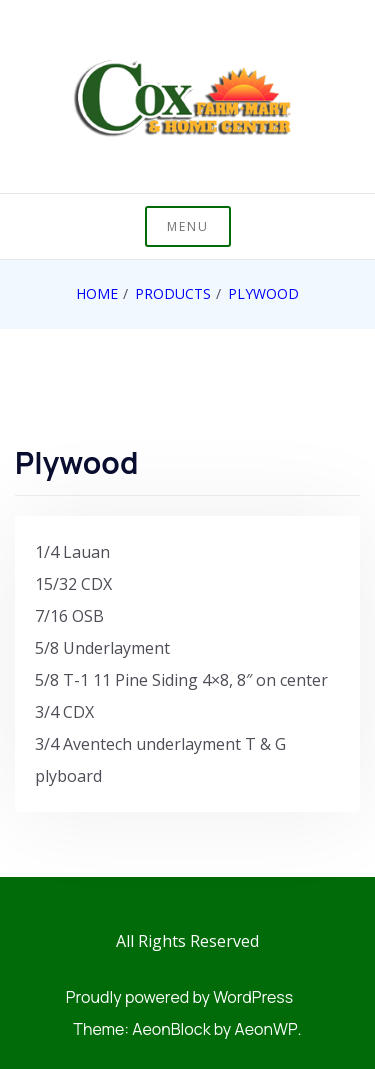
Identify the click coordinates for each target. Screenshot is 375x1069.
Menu (188, 226)
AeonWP (266, 1029)
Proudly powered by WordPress (179, 997)
